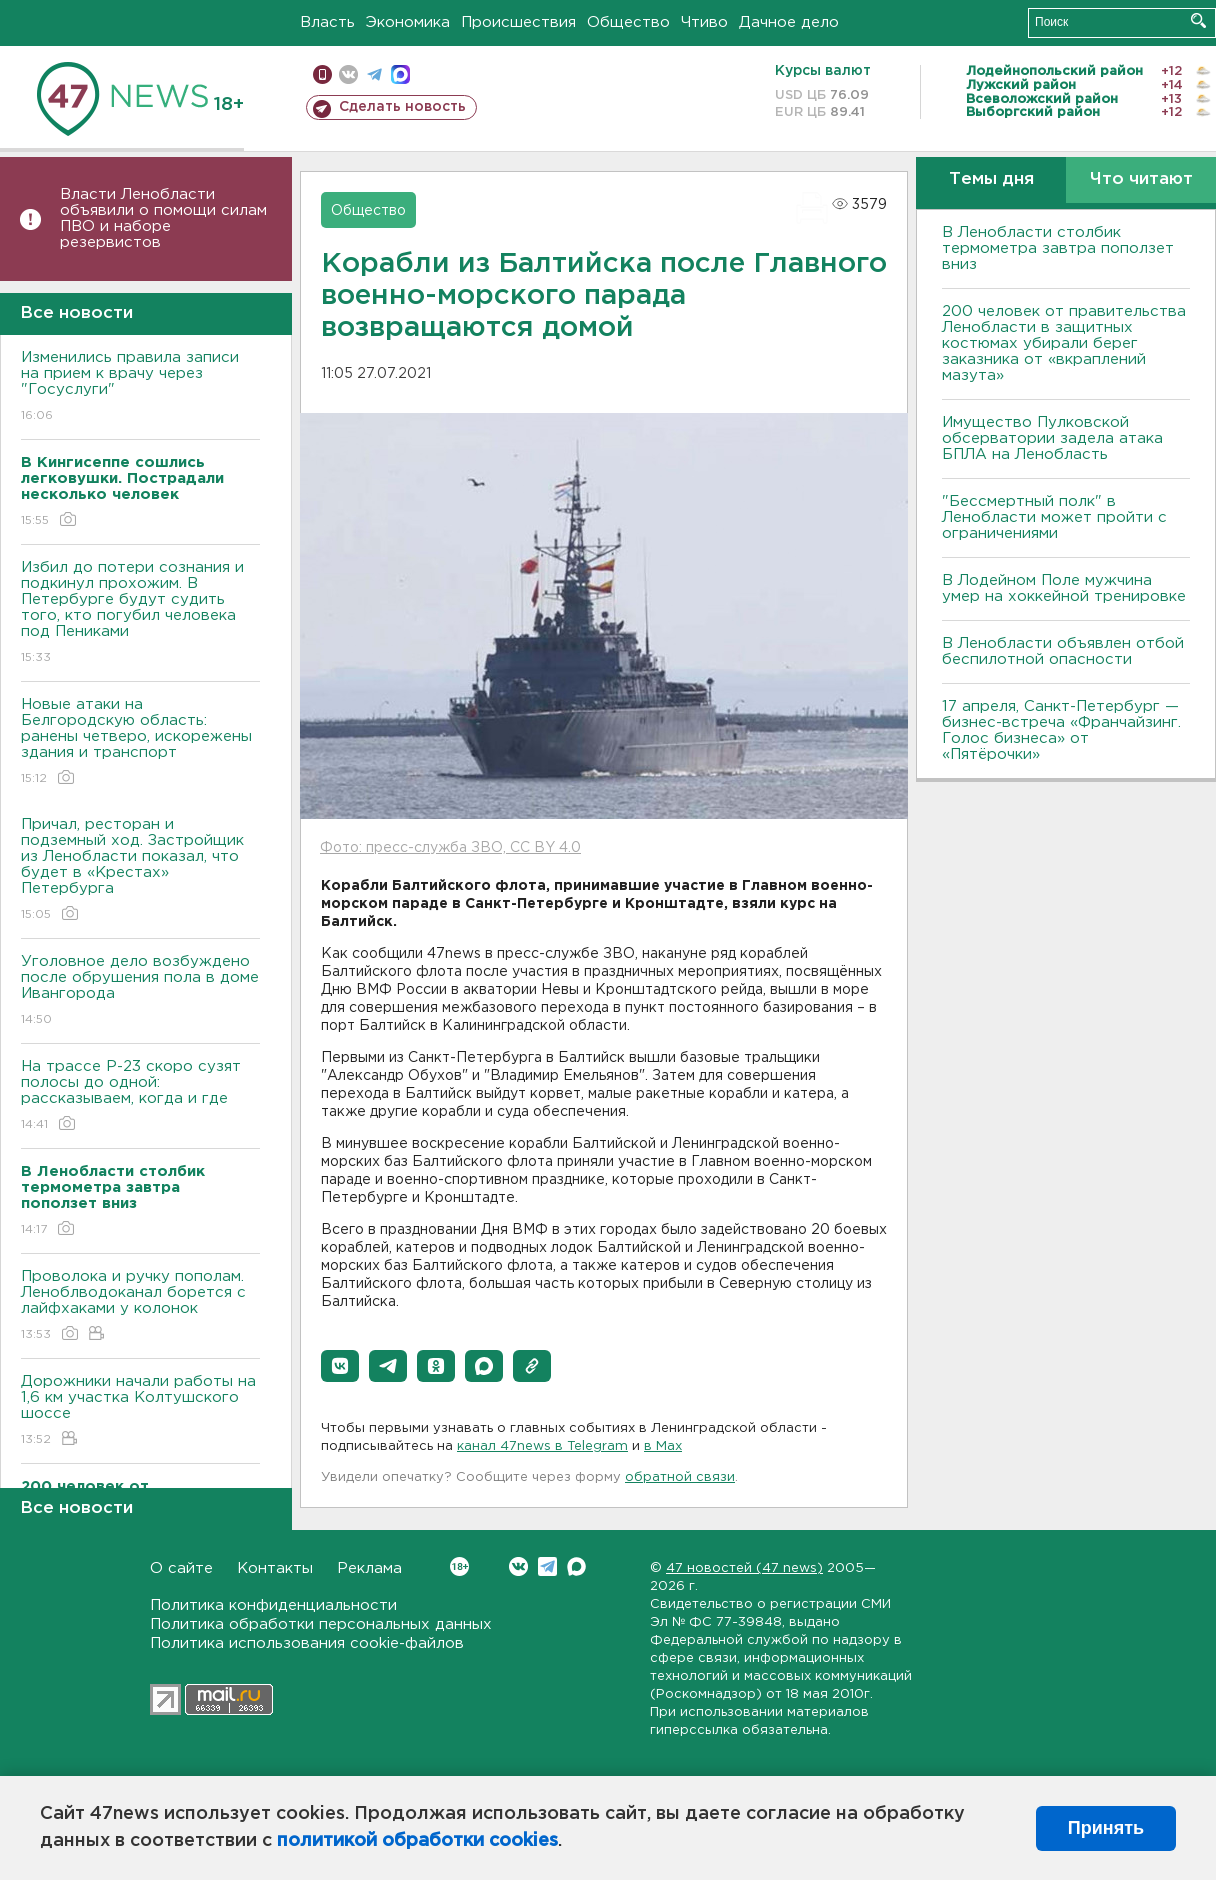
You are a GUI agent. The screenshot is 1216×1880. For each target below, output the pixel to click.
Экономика (408, 22)
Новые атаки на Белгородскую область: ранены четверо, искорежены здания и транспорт (140, 742)
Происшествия (518, 22)
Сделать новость (402, 107)
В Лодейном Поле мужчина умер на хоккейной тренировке (1064, 588)
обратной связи (680, 1477)
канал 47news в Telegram (542, 1446)
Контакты (275, 1568)
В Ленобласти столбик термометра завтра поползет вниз (1058, 248)
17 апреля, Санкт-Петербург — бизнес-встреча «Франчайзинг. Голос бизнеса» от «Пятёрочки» (1061, 730)
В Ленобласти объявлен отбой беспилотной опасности (1063, 651)
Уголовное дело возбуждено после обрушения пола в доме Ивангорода (140, 991)
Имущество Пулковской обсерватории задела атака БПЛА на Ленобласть (1052, 438)
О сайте (181, 1568)
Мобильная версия (322, 74)
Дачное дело (789, 22)
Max (576, 1566)
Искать (1198, 20)
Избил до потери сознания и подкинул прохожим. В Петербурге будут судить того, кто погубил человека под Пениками (140, 613)
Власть (327, 22)
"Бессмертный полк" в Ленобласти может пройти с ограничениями (1054, 517)
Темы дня (991, 179)
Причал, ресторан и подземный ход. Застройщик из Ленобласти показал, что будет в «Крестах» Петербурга (140, 870)
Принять (1106, 1828)
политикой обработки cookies (417, 1841)
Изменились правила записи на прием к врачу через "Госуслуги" (140, 387)
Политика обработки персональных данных (321, 1624)
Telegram (547, 1566)
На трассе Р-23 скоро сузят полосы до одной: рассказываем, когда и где (140, 1096)
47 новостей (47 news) (744, 1568)
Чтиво (704, 22)
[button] (340, 1366)
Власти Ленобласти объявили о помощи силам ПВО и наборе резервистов (163, 218)
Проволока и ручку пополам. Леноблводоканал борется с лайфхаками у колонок (140, 1306)
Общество (628, 22)
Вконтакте (459, 1566)
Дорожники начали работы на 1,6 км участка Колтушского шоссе (140, 1411)
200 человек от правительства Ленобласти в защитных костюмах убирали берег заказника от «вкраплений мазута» (1064, 343)
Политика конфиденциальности (273, 1605)
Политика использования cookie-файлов (307, 1643)
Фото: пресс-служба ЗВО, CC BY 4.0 (450, 848)
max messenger (400, 74)
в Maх (663, 1446)
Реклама (369, 1568)
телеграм (374, 74)
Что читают (1141, 179)
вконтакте (348, 74)
